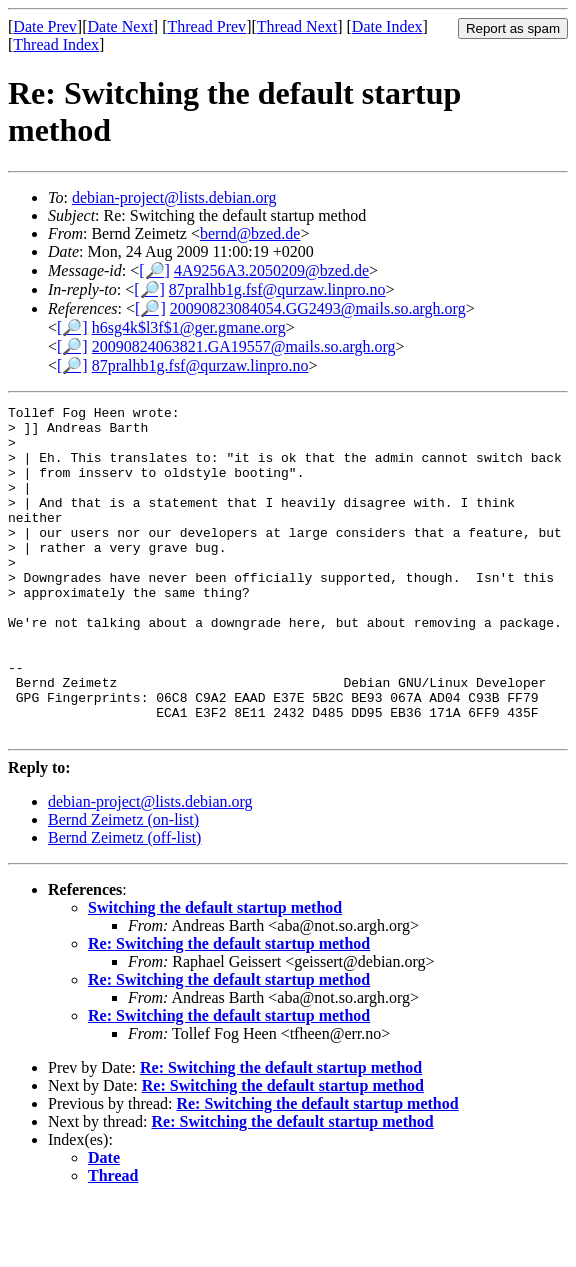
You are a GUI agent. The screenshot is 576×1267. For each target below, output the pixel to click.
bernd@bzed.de (250, 233)
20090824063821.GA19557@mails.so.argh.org (244, 346)
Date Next (120, 26)
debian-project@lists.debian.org (174, 197)
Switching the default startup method (215, 973)
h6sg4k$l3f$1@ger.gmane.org (189, 327)
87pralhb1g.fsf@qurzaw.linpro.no (277, 289)
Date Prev (45, 26)
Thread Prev (206, 26)
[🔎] (154, 270)
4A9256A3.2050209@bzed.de (271, 270)
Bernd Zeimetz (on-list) (123, 885)
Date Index (387, 26)
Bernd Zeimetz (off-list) (124, 903)
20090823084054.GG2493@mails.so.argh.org (318, 308)
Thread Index (56, 44)
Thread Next (297, 26)
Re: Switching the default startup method (229, 1009)
